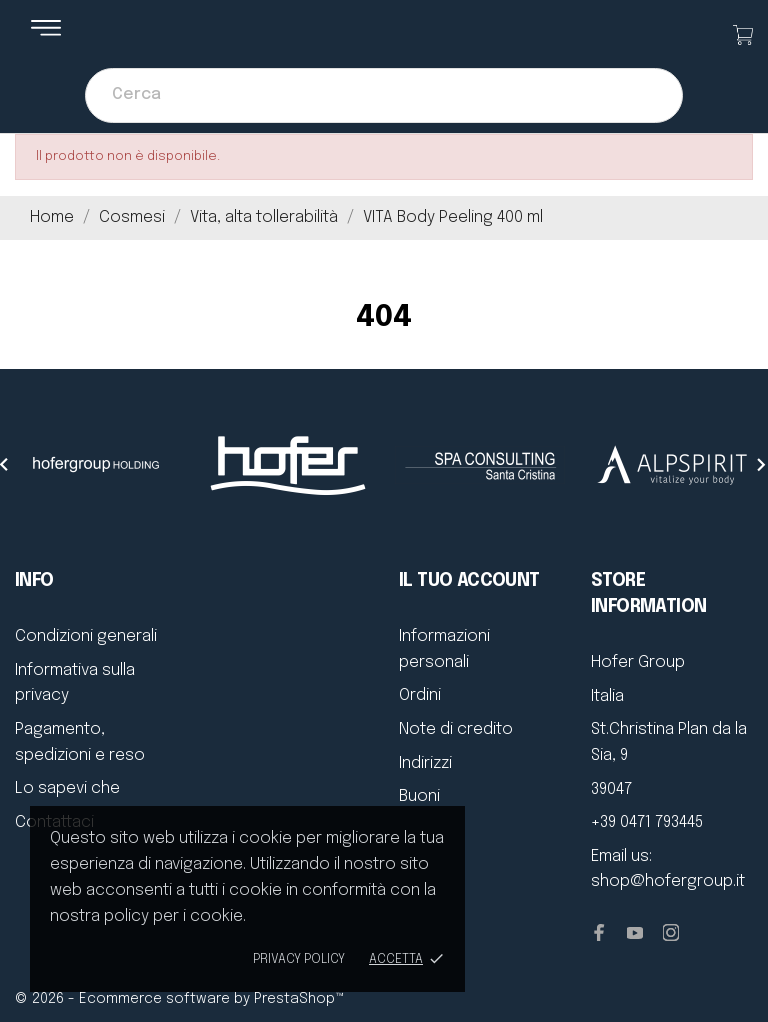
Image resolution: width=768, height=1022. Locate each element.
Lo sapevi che (67, 788)
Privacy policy (299, 959)
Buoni (419, 796)
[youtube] (635, 933)
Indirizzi (425, 763)
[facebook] (599, 932)
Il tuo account (469, 581)
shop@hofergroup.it (668, 881)
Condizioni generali (86, 636)
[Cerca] (384, 95)
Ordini (420, 695)
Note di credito (456, 729)
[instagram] (671, 932)
